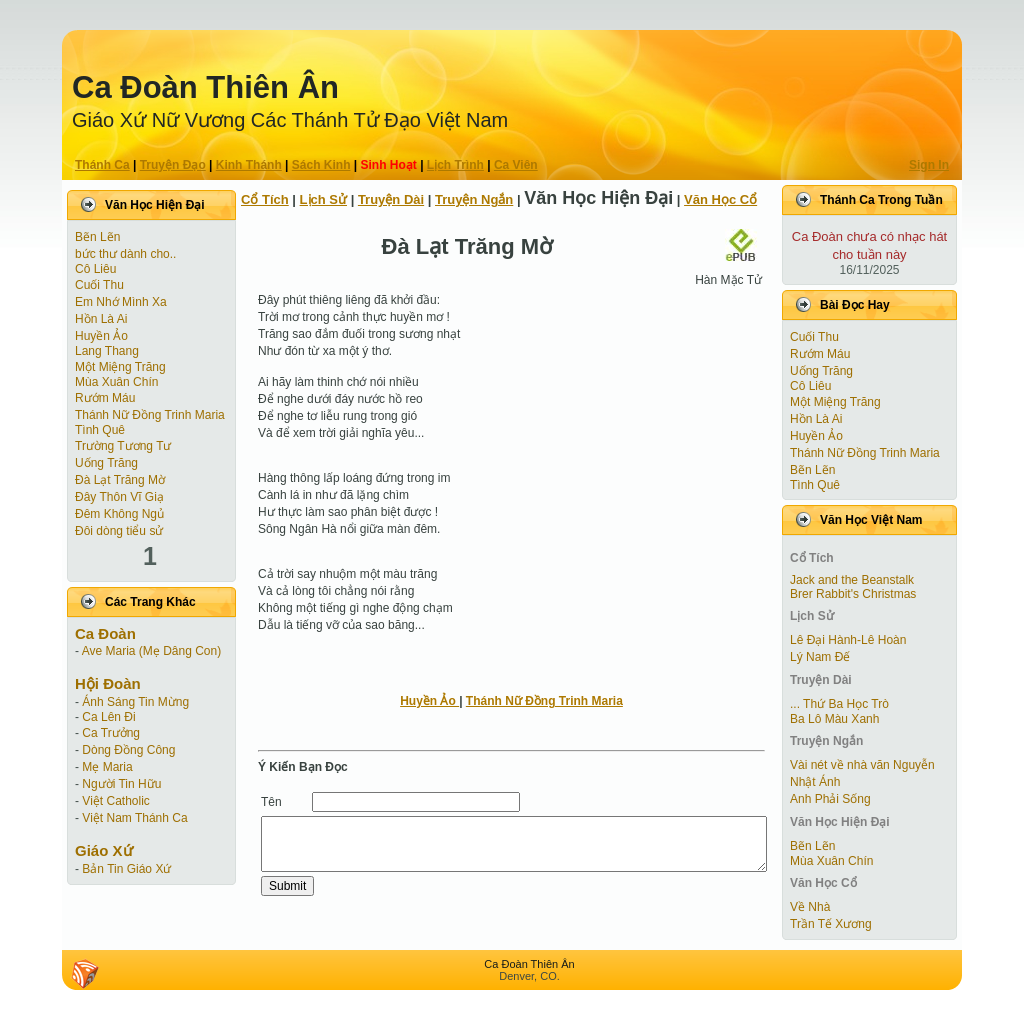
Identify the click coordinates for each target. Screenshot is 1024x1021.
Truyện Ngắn (474, 199)
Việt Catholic (115, 801)
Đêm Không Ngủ (119, 514)
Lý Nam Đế (820, 657)
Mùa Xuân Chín (116, 382)
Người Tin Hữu (121, 784)
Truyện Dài (391, 199)
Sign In (929, 165)
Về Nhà (810, 907)
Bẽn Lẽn (97, 237)
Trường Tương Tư (123, 446)
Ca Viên (516, 165)
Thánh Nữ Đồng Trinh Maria (150, 415)
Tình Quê (100, 430)
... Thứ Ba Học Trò (839, 704)
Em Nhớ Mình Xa (121, 302)
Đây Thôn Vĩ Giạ (119, 497)
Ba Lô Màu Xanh (834, 719)
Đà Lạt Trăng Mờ (120, 480)
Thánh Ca (102, 165)
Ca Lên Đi (108, 717)
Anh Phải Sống (830, 799)
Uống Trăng (106, 463)
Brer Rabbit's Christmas (853, 594)
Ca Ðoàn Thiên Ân (205, 87)
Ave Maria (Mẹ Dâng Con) (152, 651)
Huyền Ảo (101, 336)
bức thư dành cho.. (125, 254)
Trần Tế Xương (831, 924)
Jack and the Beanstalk (852, 580)
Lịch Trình (455, 165)
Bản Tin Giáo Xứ (126, 869)
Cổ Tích (265, 199)
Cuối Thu (99, 285)
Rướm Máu (105, 398)
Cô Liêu (95, 269)
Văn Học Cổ (720, 199)
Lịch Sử (323, 199)
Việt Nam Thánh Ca (134, 818)
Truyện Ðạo (173, 165)
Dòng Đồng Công (128, 750)
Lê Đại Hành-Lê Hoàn (848, 640)
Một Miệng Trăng (120, 367)
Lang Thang (107, 351)
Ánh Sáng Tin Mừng (135, 702)
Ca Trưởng (111, 733)
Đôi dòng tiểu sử (119, 531)
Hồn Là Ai (101, 319)
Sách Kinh (321, 165)
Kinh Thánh (249, 165)
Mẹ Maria (107, 767)
